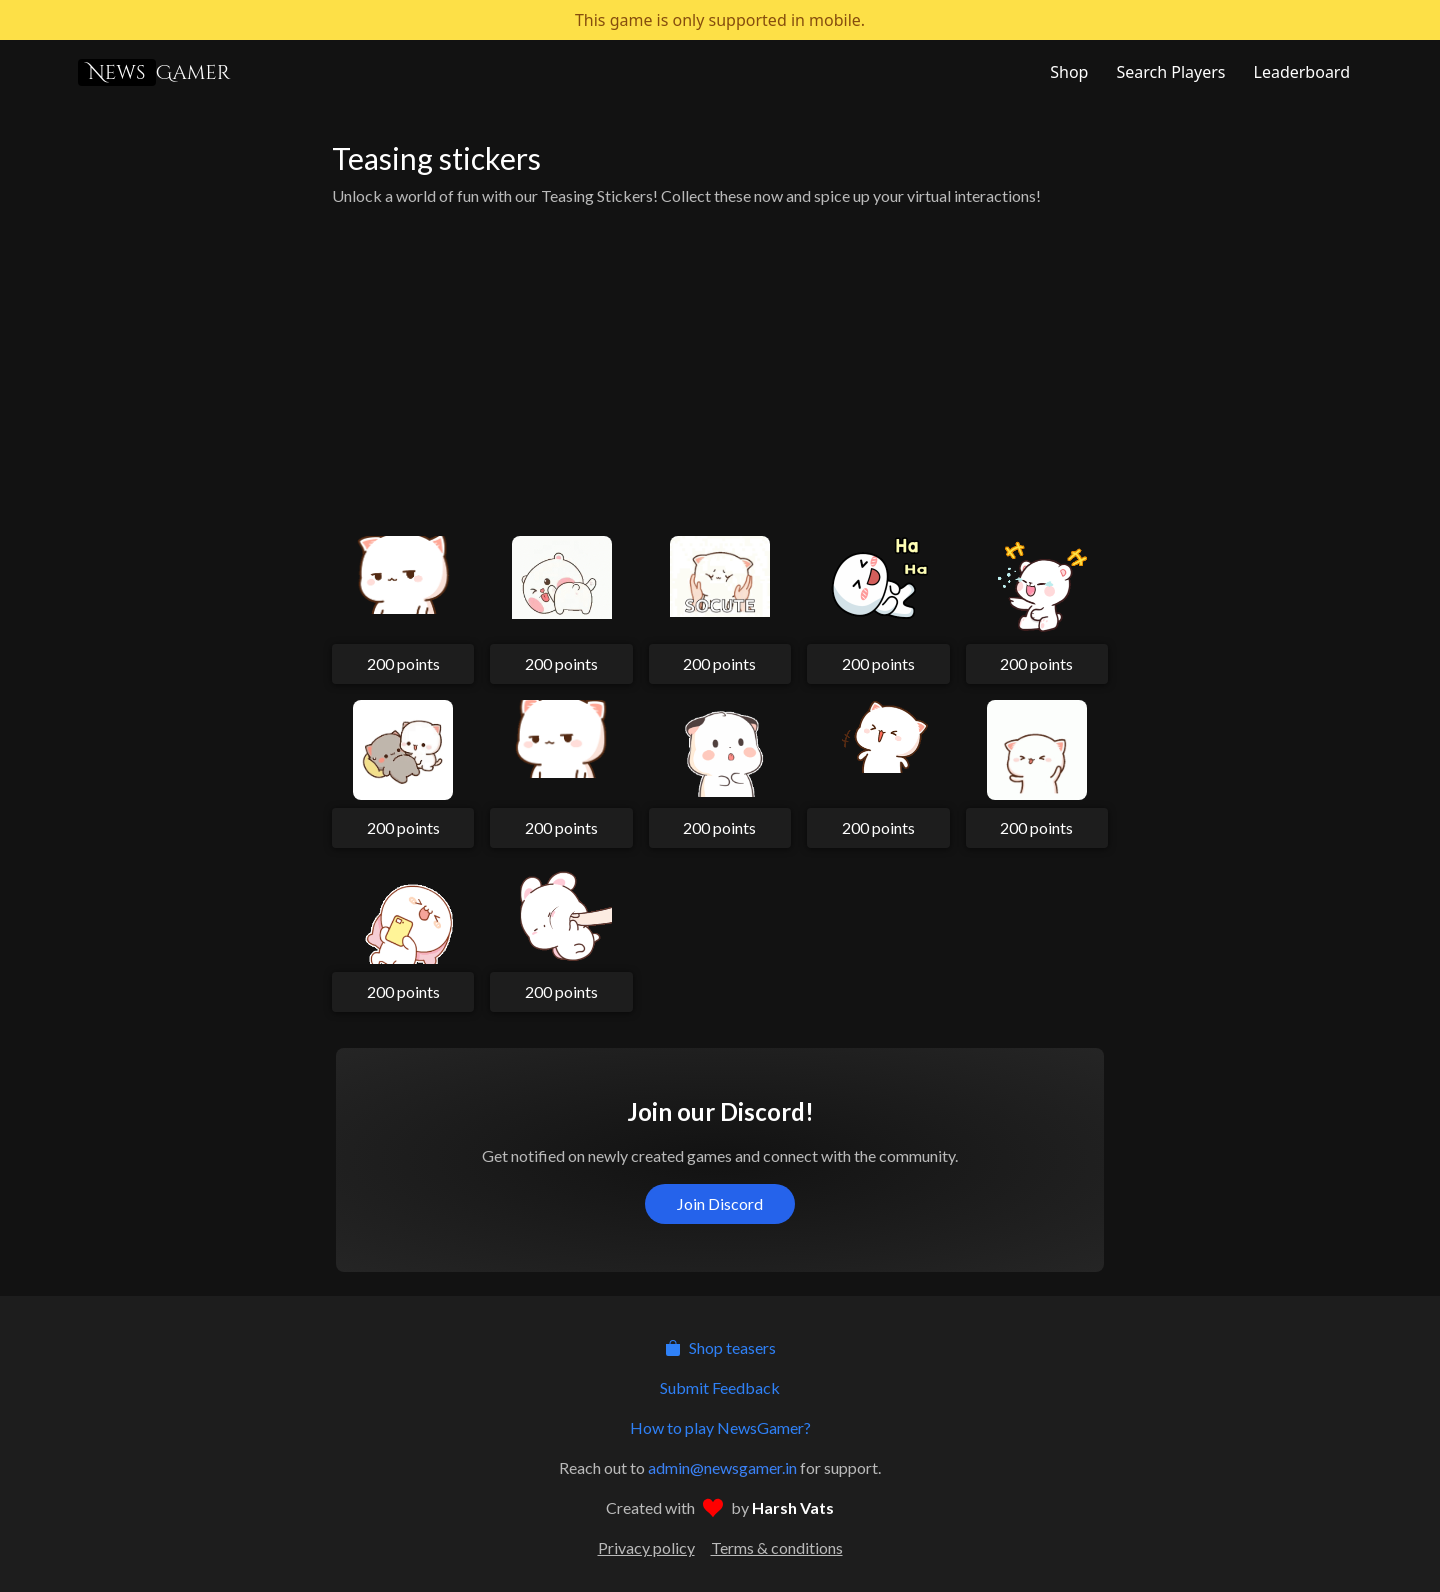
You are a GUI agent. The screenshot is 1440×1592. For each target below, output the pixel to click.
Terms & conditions (777, 1547)
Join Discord (720, 1203)
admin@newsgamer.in (722, 1467)
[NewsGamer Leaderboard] (1300, 72)
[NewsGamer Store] (1067, 72)
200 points (403, 663)
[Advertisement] (720, 364)
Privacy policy (646, 1547)
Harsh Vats (793, 1507)
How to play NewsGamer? (720, 1427)
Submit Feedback (720, 1387)
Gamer (154, 72)
